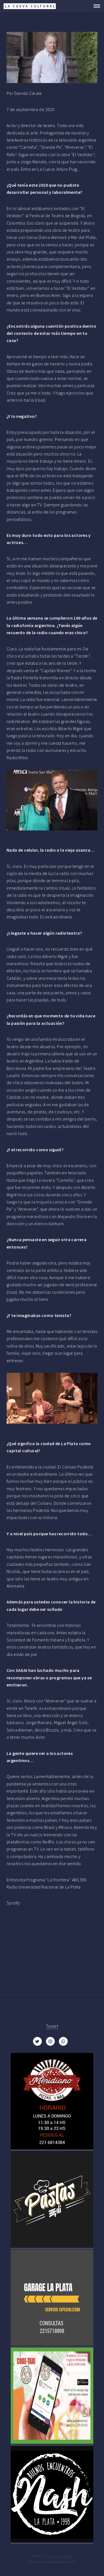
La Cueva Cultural (58, 2555)
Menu (95, 6)
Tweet (52, 2026)
